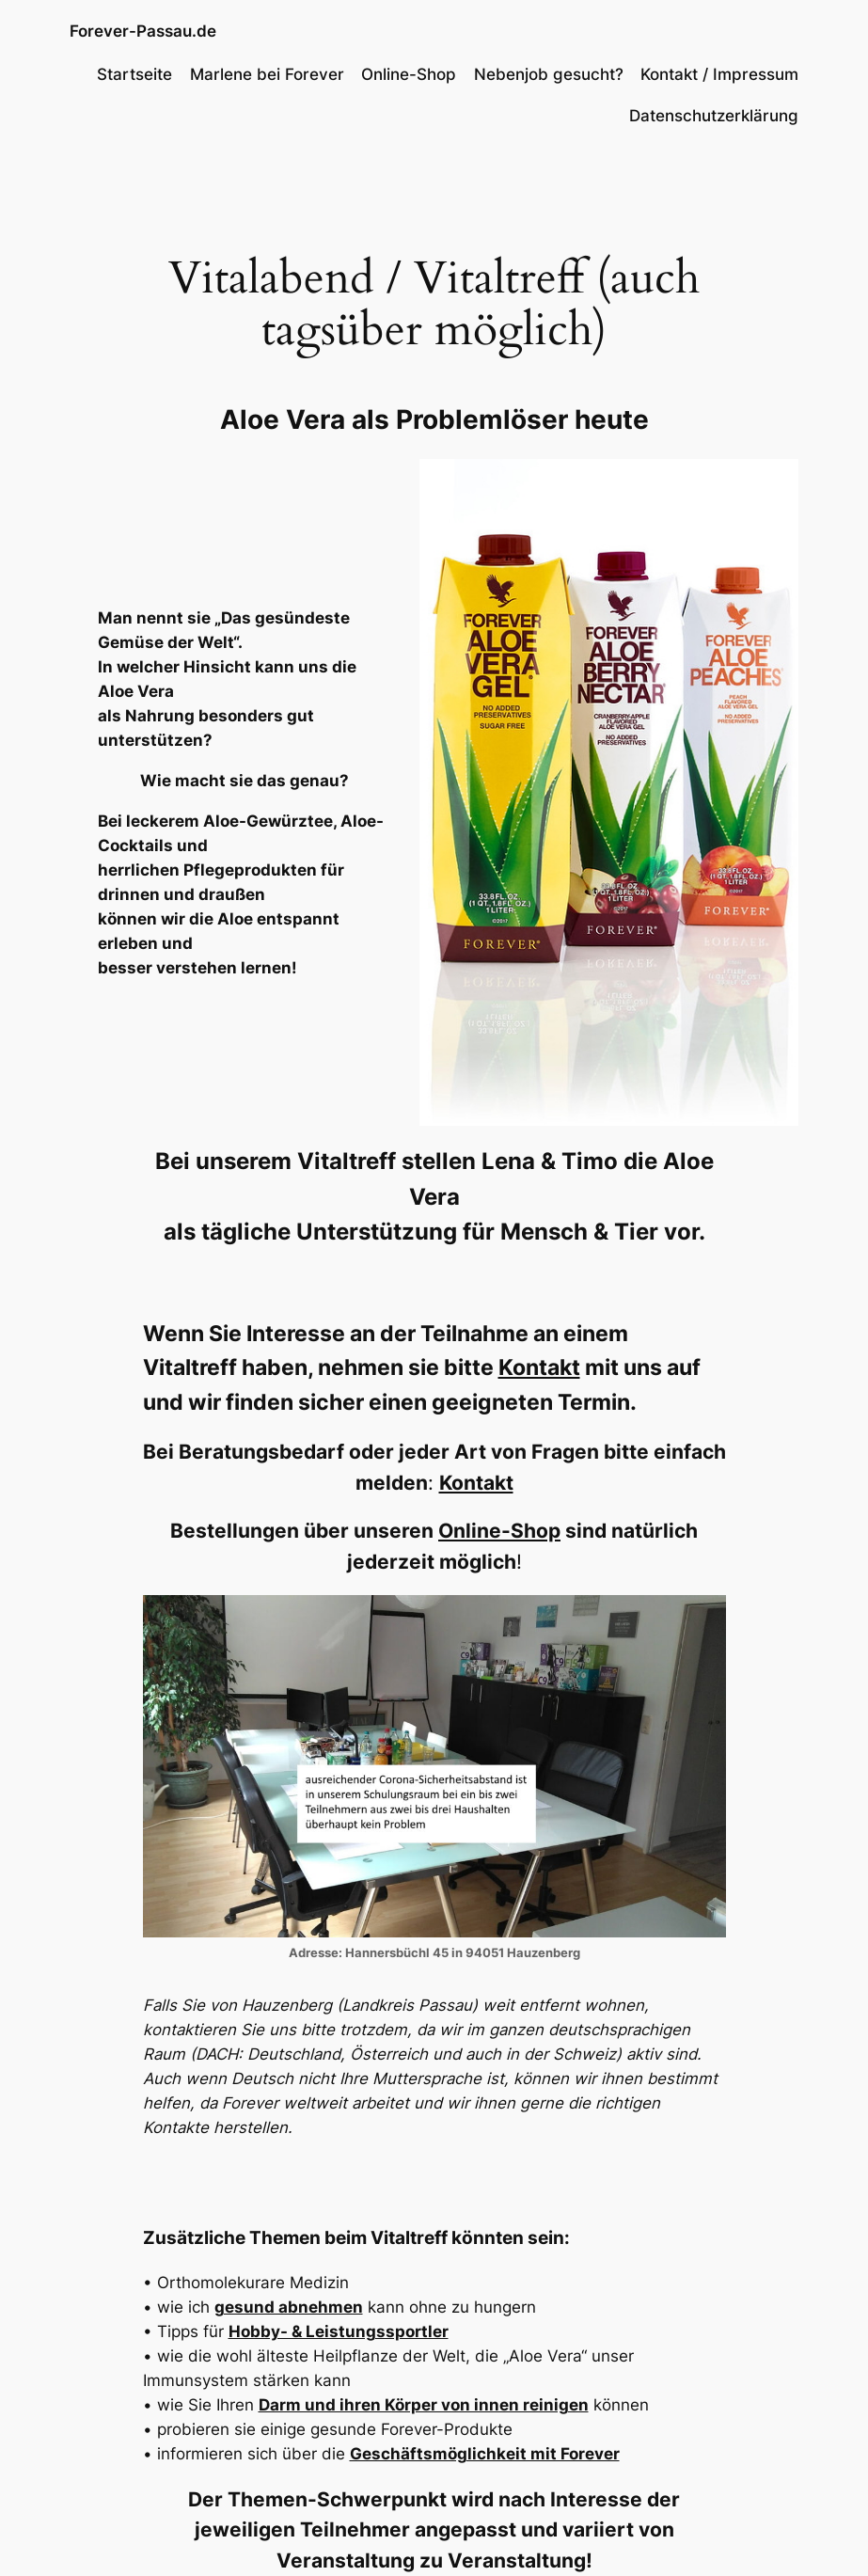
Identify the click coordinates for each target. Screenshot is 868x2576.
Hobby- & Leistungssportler (339, 2331)
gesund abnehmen (288, 2307)
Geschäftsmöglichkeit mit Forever (485, 2453)
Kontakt (539, 1367)
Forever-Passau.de (143, 30)
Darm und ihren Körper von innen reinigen (424, 2404)
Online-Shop (499, 1530)
